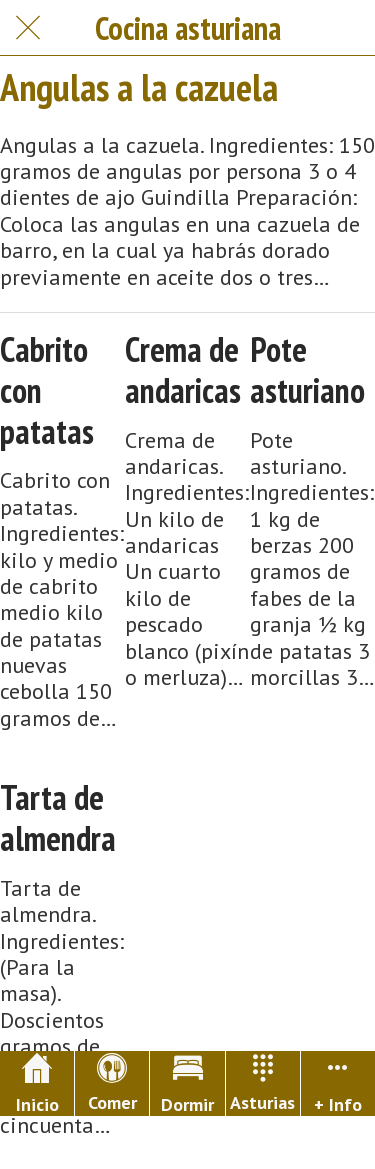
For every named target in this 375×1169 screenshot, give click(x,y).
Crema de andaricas (183, 370)
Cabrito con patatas (47, 390)
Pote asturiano (307, 370)
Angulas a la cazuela (139, 87)
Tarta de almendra (58, 818)
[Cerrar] (28, 28)
